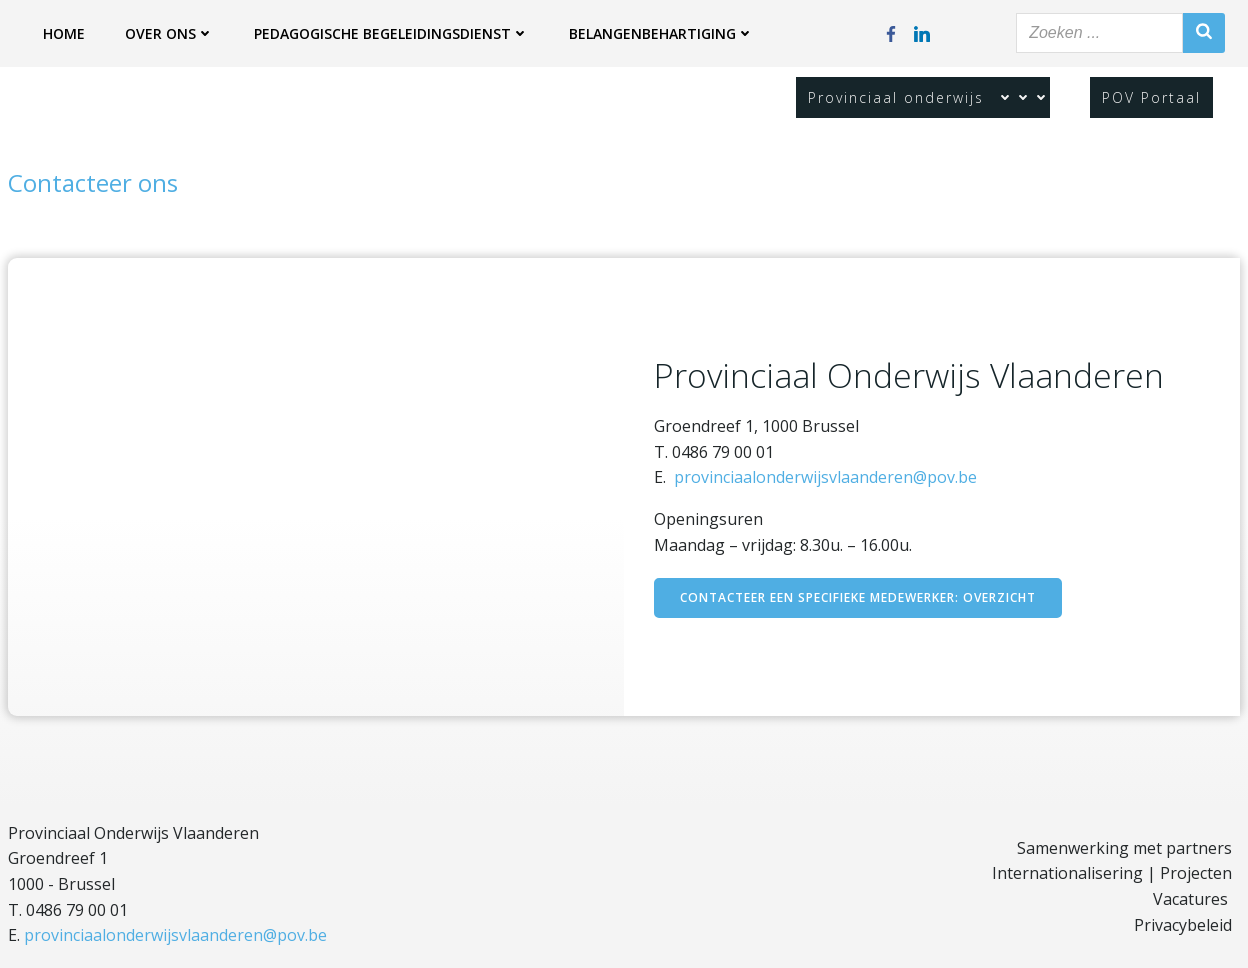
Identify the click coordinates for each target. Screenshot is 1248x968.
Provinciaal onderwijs (923, 97)
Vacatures (1190, 899)
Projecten (1196, 873)
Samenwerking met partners (1124, 848)
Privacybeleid (1183, 925)
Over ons (169, 33)
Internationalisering (1067, 873)
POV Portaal (1151, 97)
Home (64, 33)
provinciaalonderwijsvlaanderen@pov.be (825, 477)
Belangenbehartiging (661, 33)
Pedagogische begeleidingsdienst (391, 33)
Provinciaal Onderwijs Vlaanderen (133, 833)
